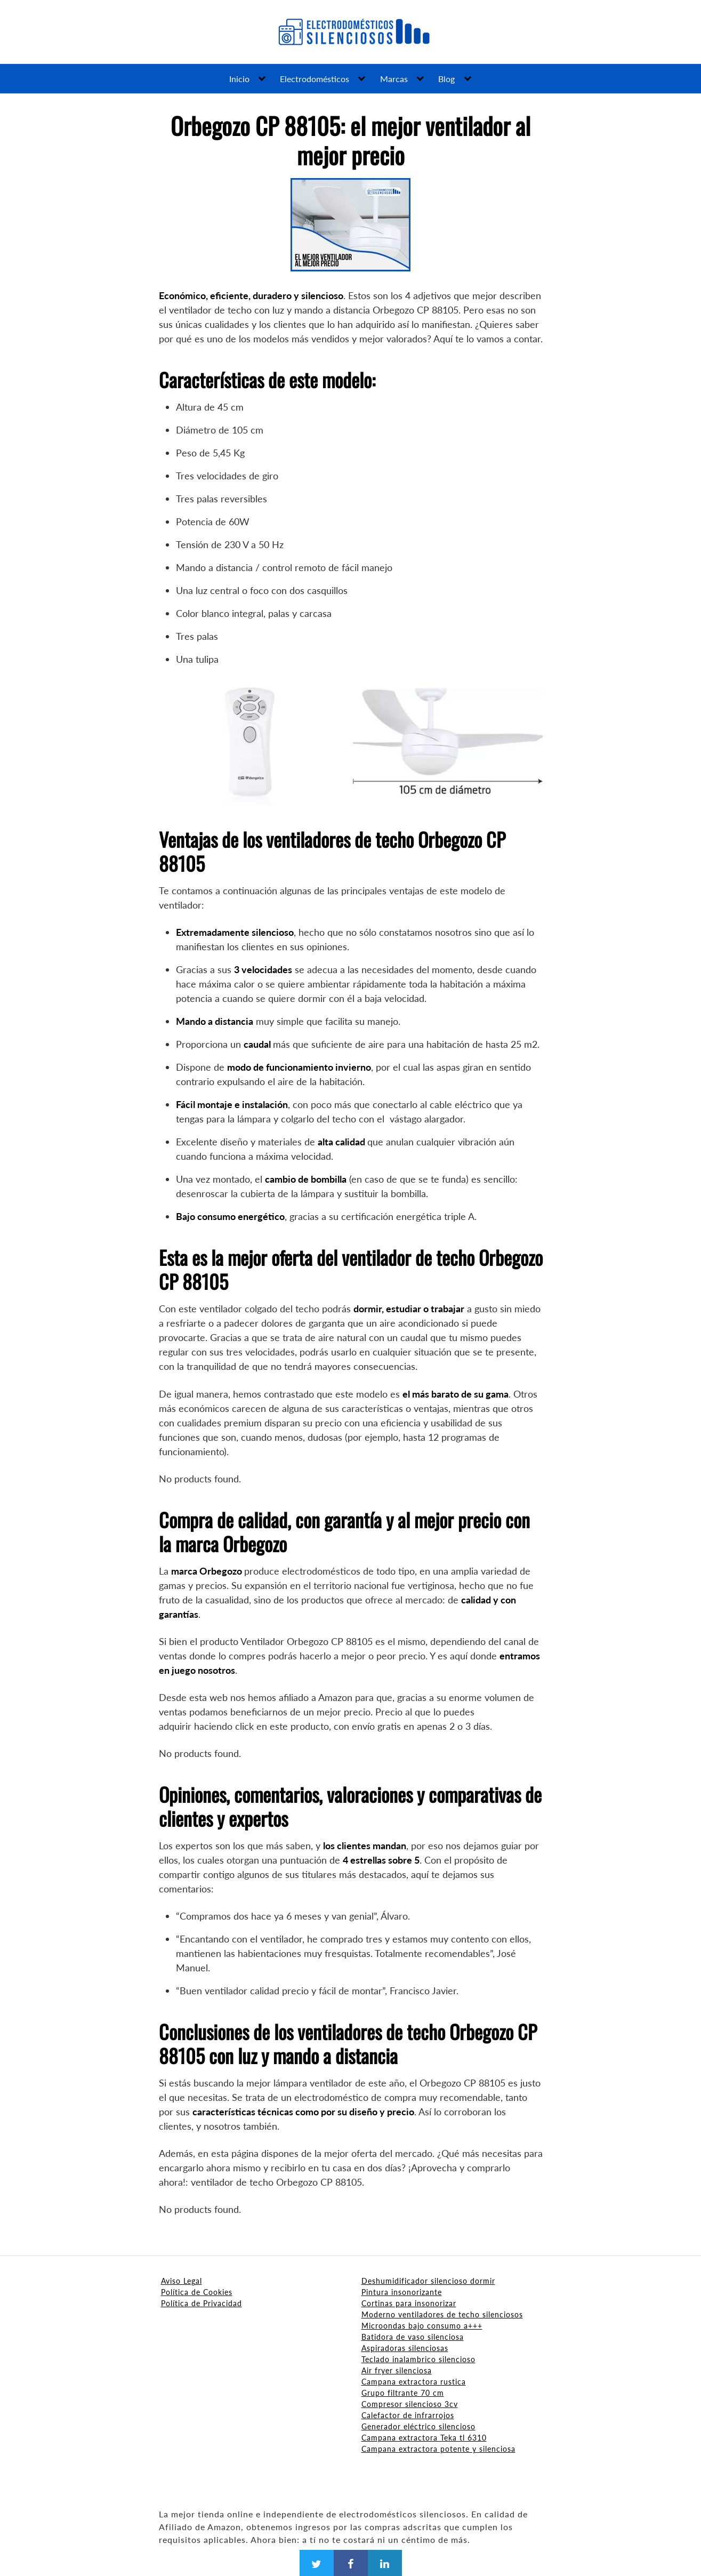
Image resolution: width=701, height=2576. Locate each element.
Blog (446, 79)
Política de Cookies (196, 2292)
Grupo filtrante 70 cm (402, 2392)
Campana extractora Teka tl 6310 (424, 2437)
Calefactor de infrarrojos (407, 2415)
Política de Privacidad (201, 2303)
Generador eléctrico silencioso (418, 2426)
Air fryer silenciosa (396, 2370)
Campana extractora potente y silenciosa (438, 2448)
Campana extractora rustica (413, 2381)
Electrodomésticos (314, 79)
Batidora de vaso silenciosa (412, 2336)
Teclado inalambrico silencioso (418, 2359)
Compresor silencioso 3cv (409, 2404)
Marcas (394, 79)
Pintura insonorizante (401, 2292)
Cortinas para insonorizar (408, 2303)
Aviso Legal (181, 2280)
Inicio (239, 79)
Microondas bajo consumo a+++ (421, 2325)
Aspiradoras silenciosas (404, 2348)
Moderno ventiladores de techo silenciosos (442, 2314)
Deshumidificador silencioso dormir (428, 2280)
